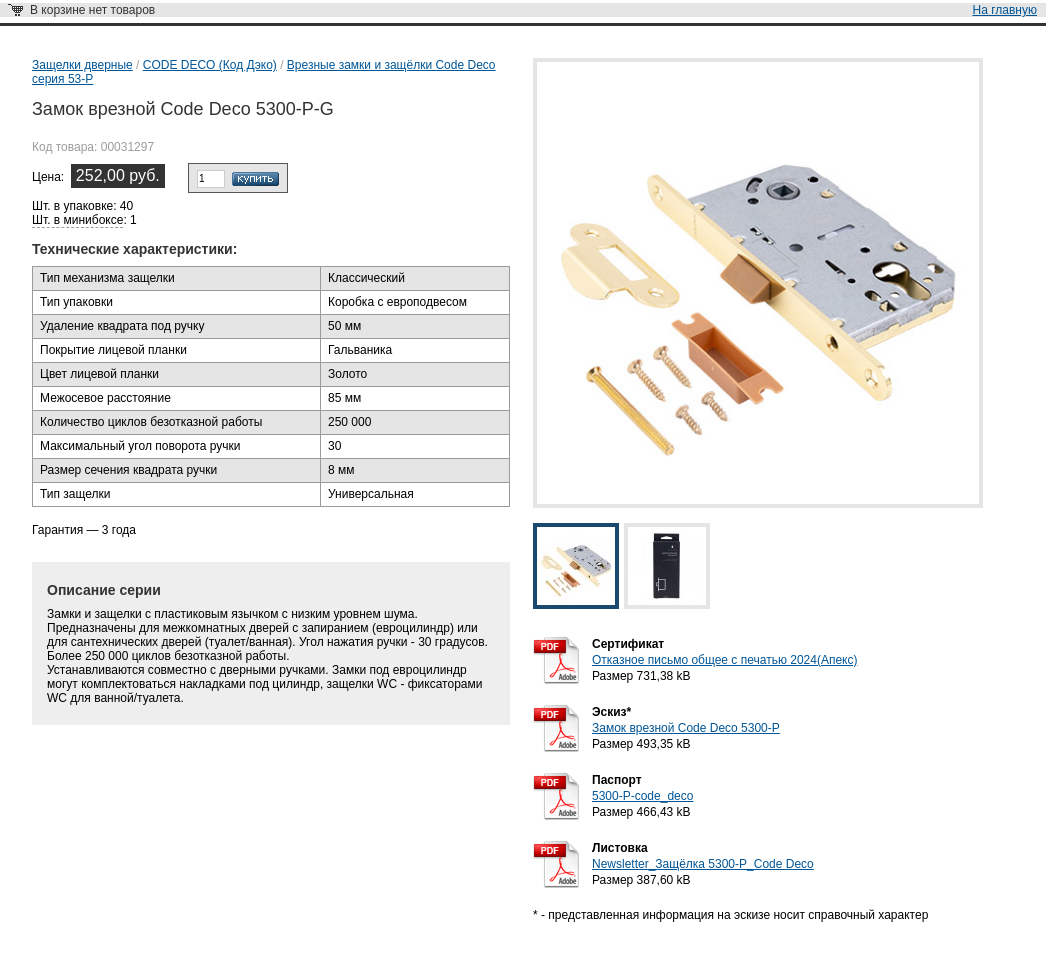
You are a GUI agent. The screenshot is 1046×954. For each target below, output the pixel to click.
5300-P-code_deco (642, 796)
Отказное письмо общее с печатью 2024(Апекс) (724, 660)
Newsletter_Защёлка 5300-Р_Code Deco (703, 864)
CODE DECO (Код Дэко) (210, 65)
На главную (1005, 10)
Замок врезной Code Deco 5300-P (686, 728)
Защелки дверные (82, 65)
